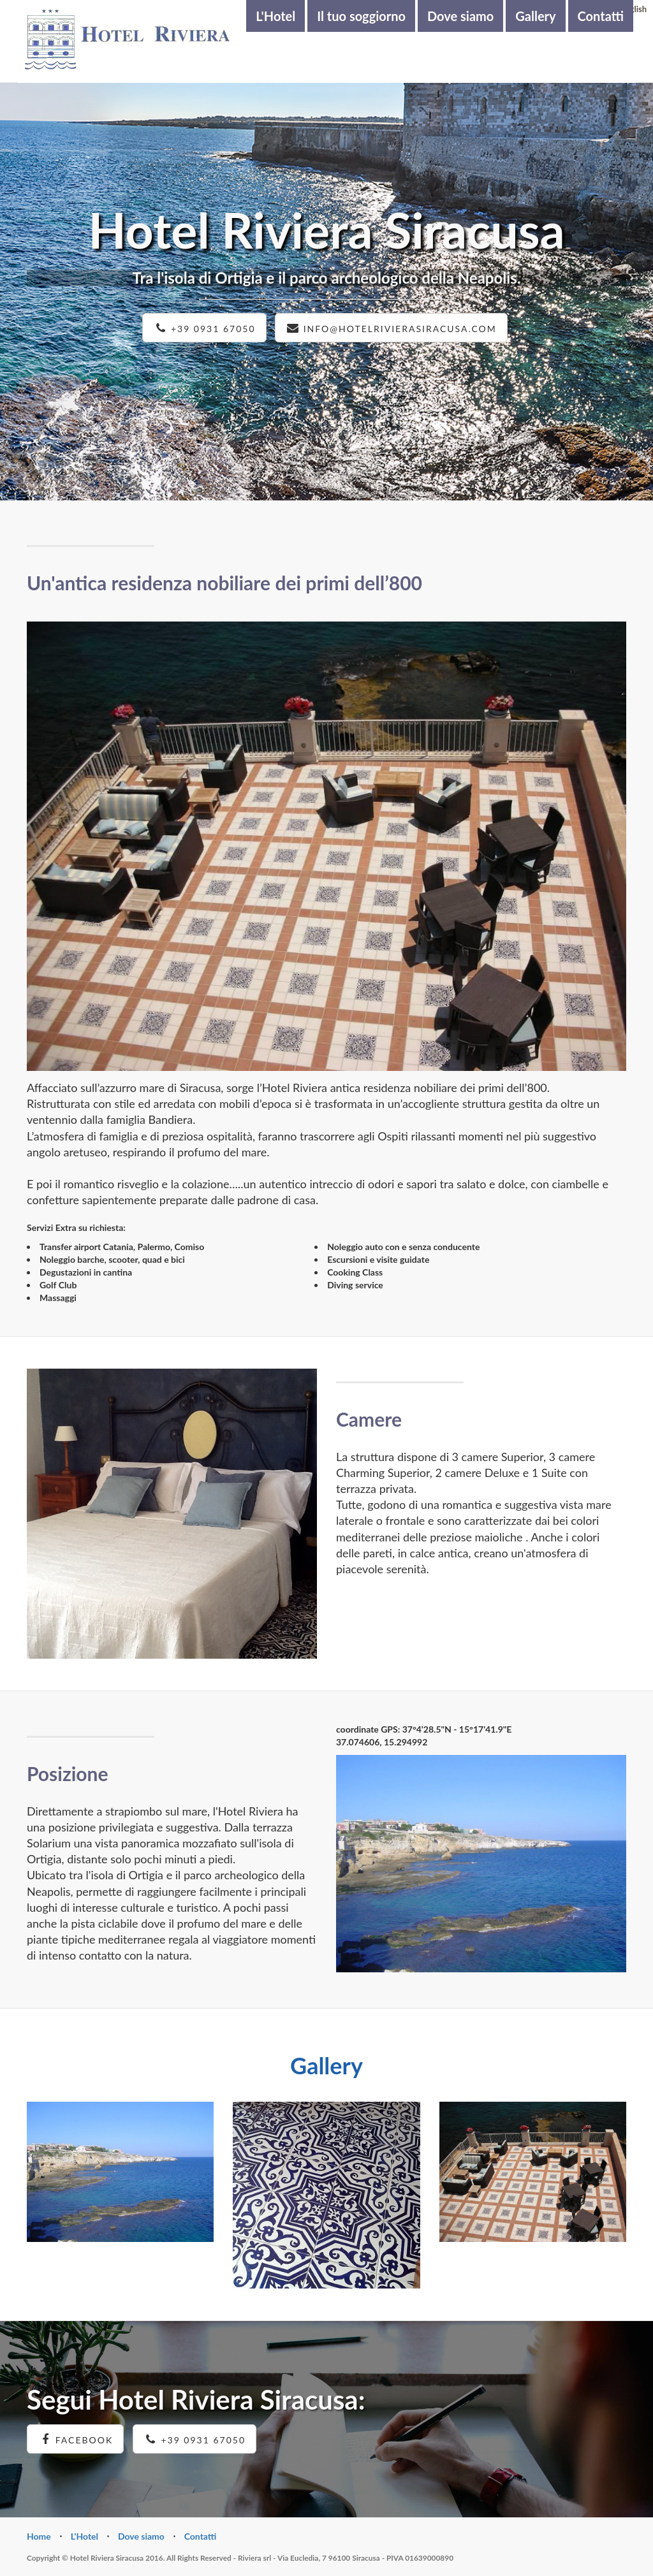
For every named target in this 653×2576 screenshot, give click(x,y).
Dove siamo (460, 16)
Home (39, 2536)
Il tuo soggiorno (361, 16)
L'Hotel (275, 16)
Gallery (535, 16)
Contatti (601, 16)
